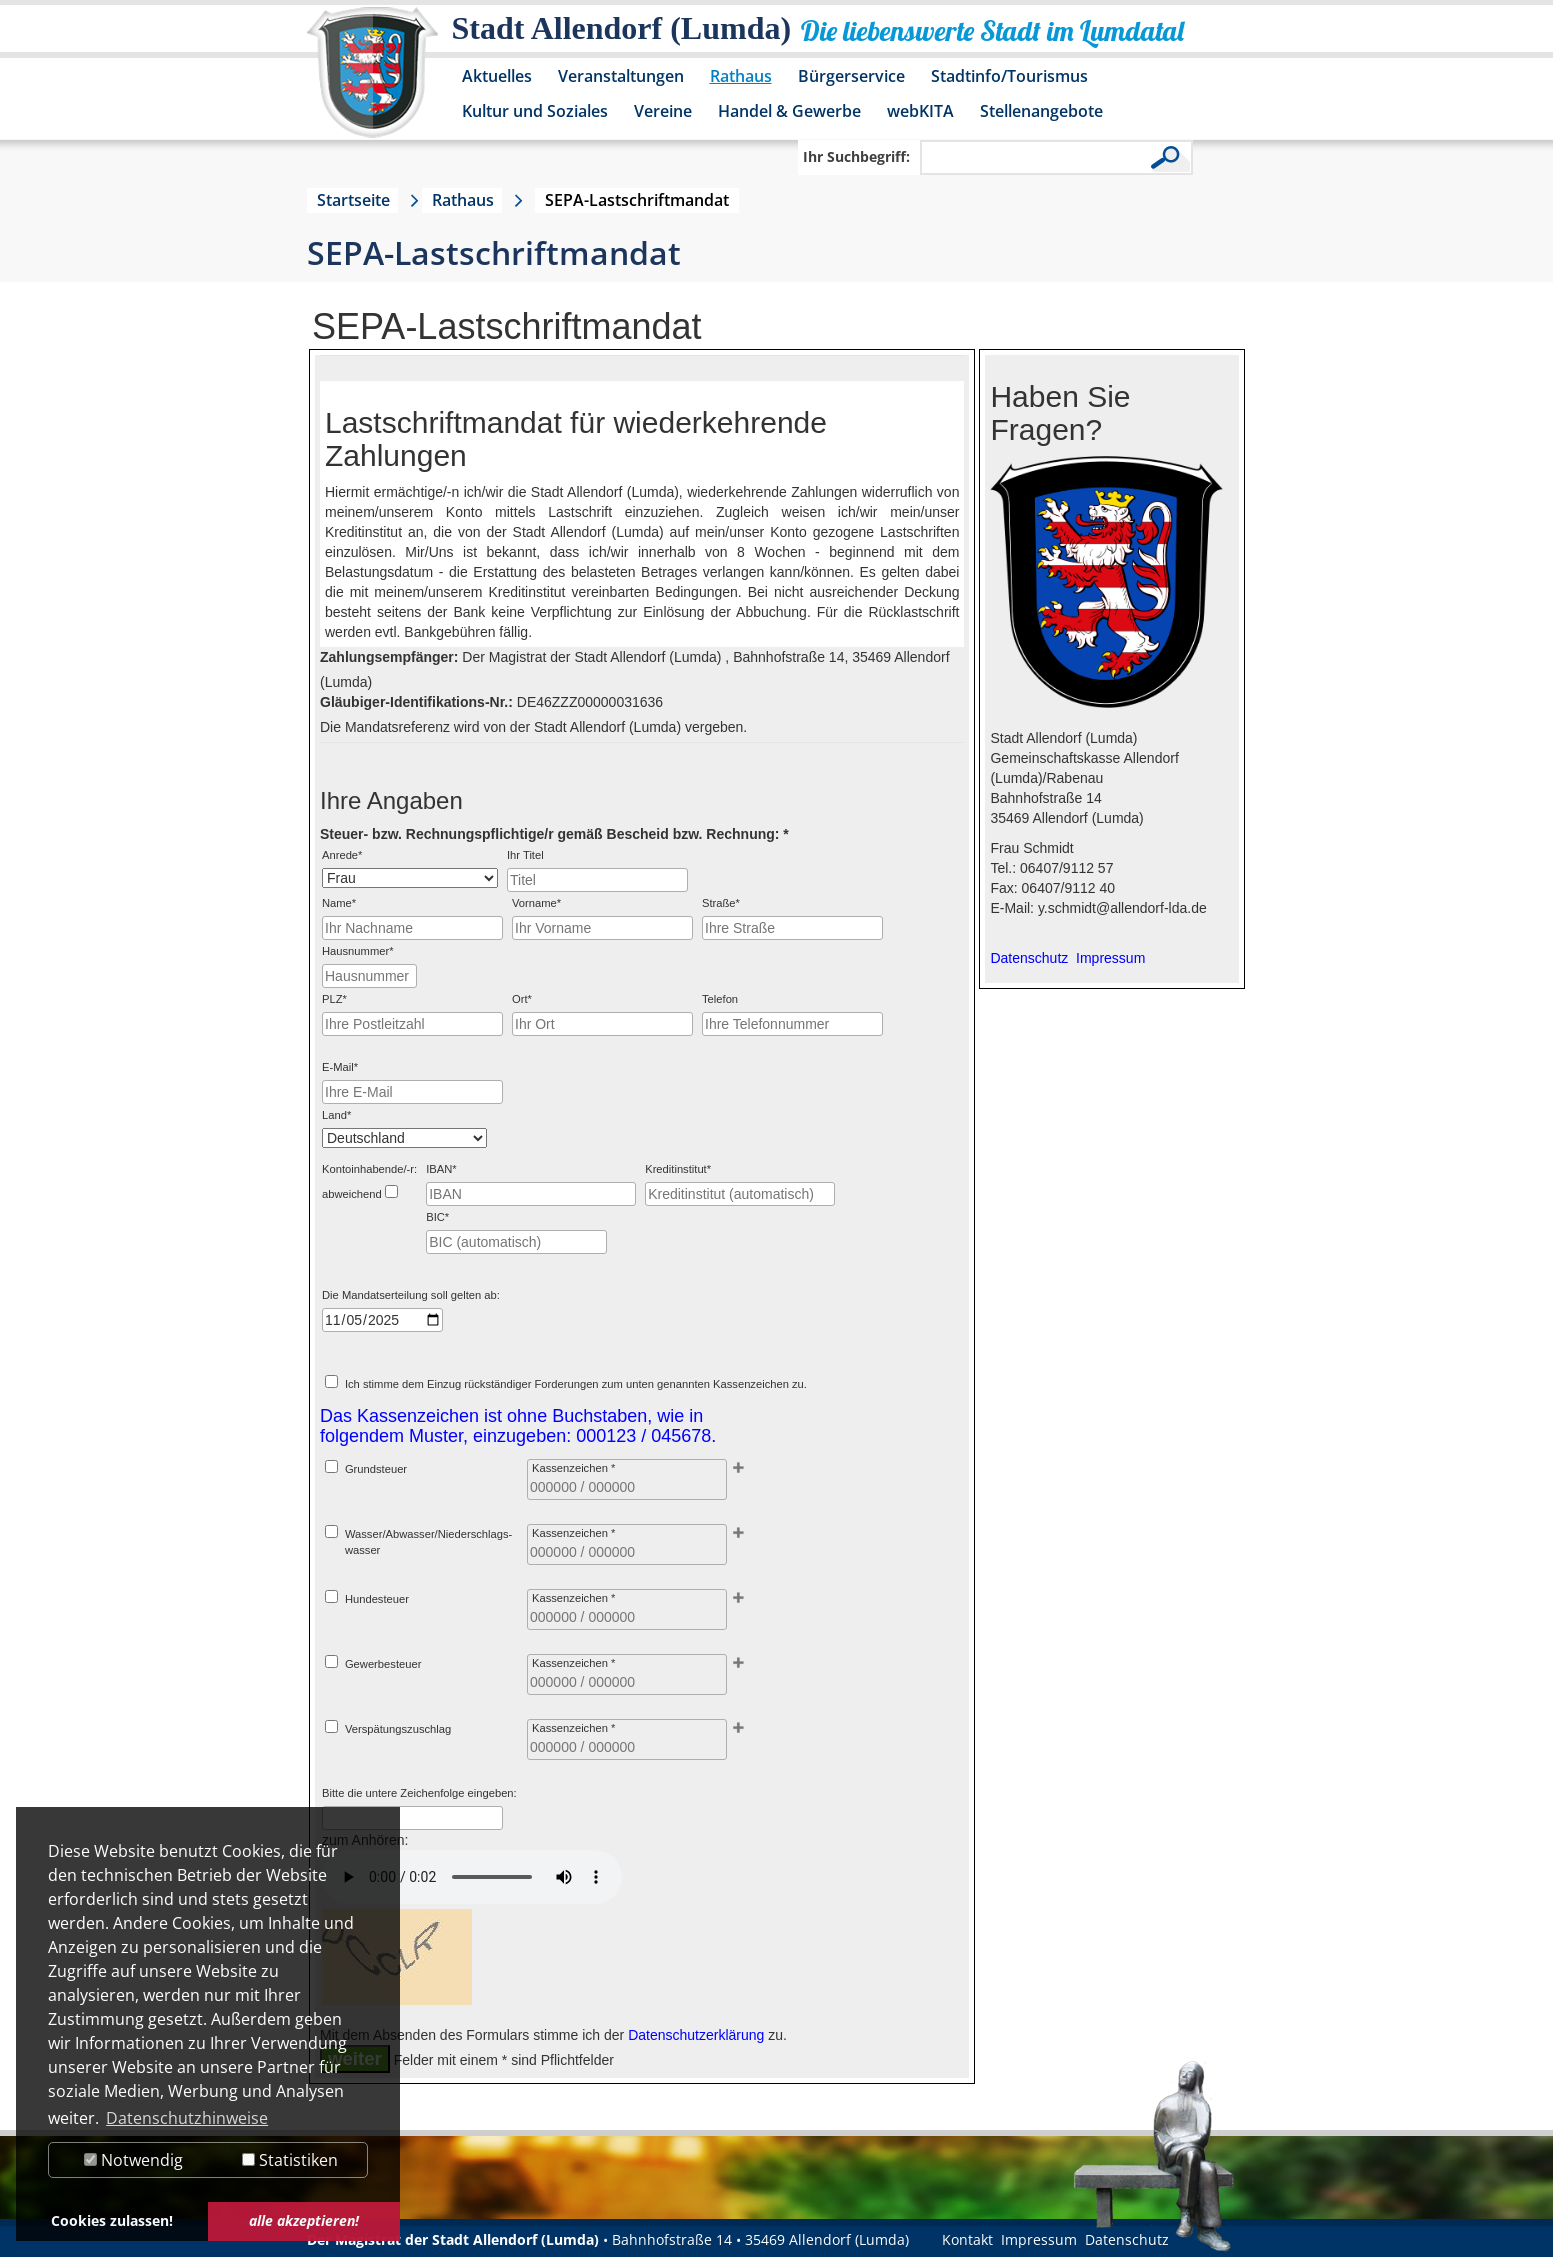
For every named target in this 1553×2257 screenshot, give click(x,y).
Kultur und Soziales (535, 111)
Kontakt (967, 2239)
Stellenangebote (1041, 111)
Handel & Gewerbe (789, 111)
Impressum (1039, 2239)
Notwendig (133, 2160)
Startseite (353, 200)
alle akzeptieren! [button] (304, 2220)
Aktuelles (497, 76)
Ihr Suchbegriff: (856, 156)
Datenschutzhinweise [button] (187, 2118)
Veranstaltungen (621, 76)
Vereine (663, 111)
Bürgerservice (851, 76)
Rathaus (741, 76)
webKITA (920, 111)
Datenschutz (1127, 2239)
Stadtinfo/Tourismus (1009, 76)
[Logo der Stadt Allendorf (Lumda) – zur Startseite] (372, 82)
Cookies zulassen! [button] (112, 2220)
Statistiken (290, 2160)
